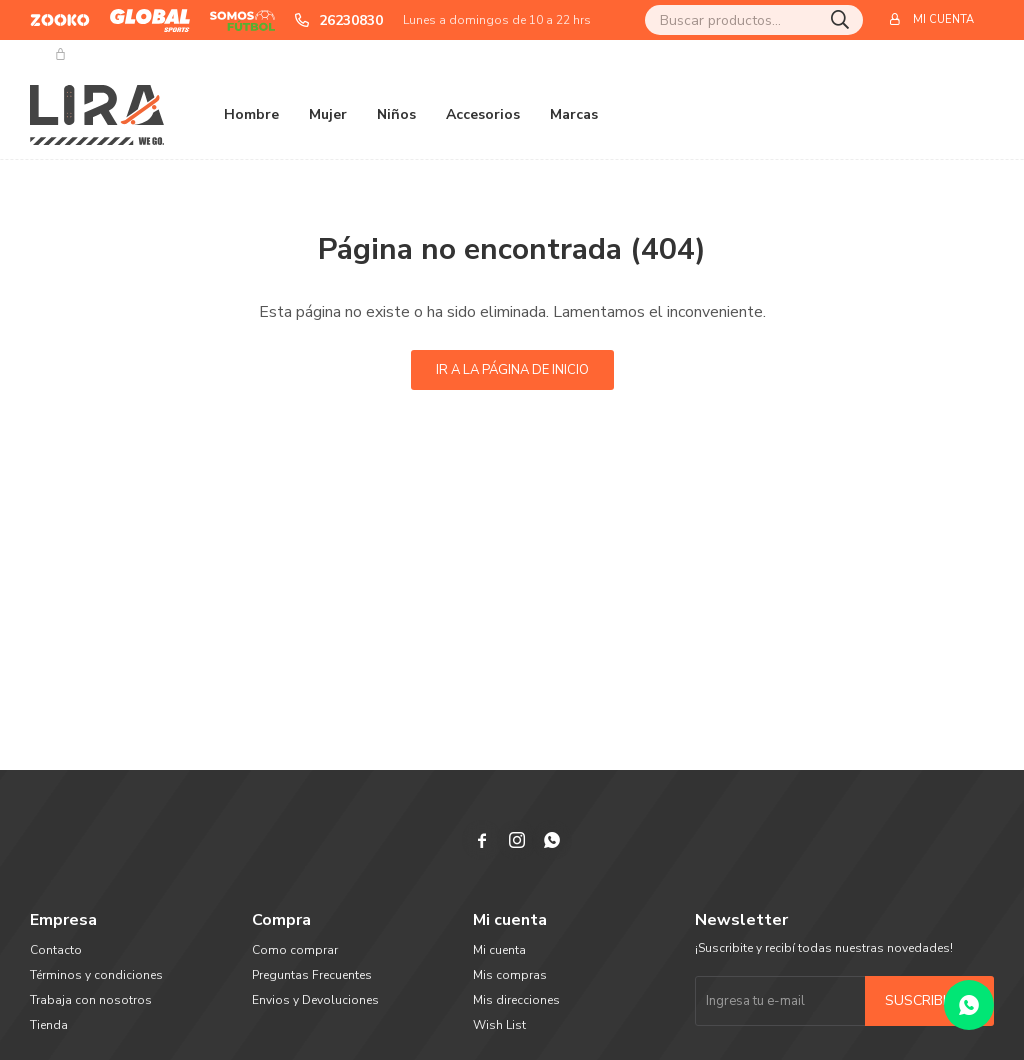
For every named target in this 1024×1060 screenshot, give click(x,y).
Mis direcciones (516, 1000)
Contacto (56, 950)
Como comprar (295, 950)
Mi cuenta (499, 950)
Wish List (499, 1025)
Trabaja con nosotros (91, 1000)
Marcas (574, 114)
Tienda (49, 1025)
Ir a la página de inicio (512, 370)
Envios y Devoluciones (315, 1000)
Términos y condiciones (96, 975)
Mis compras (510, 975)
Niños (396, 114)
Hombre (251, 114)
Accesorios (483, 114)
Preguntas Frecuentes (312, 975)
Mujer (328, 114)
